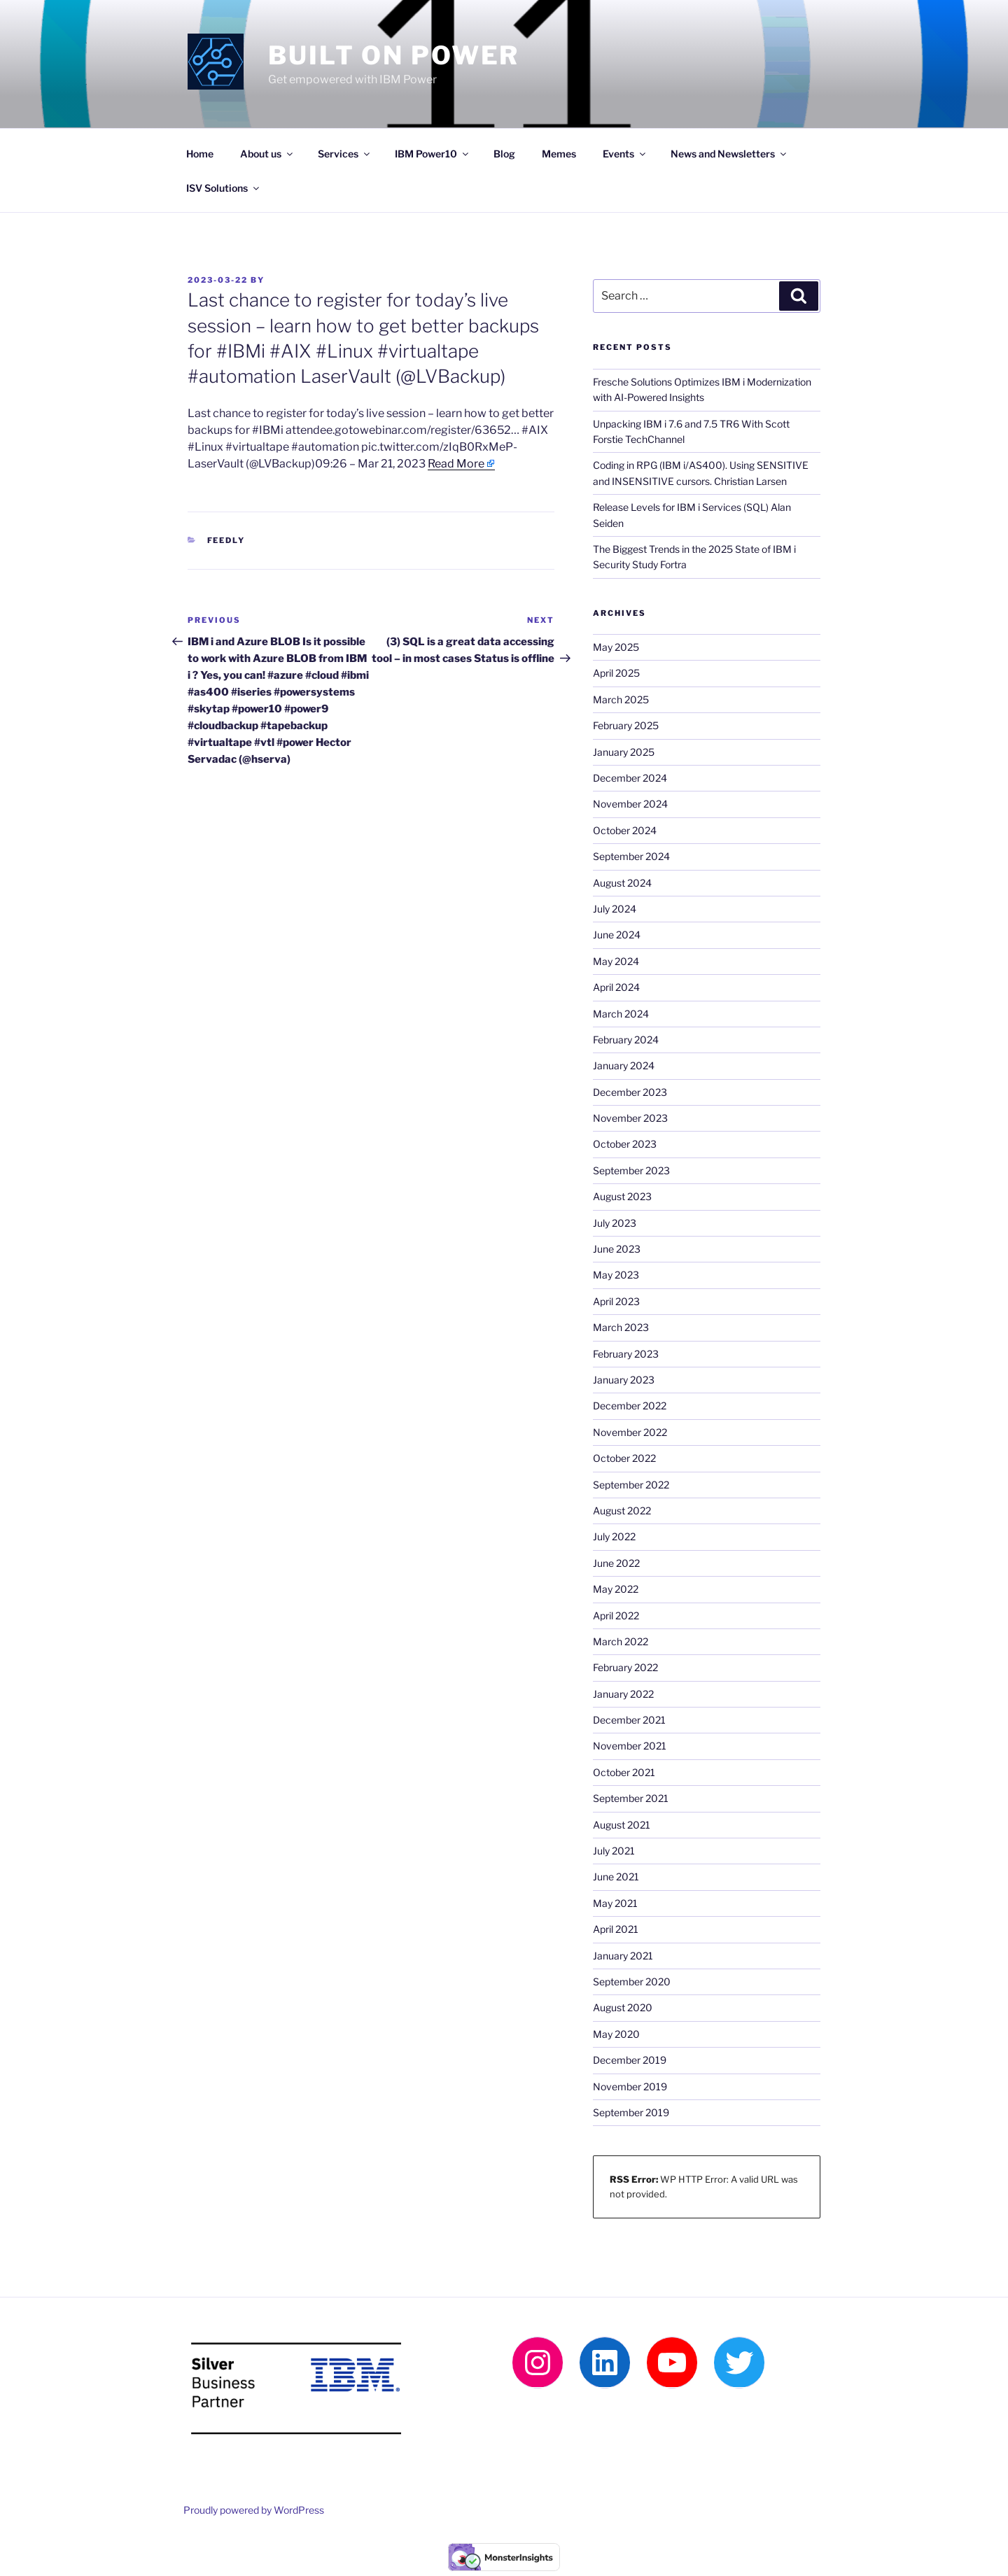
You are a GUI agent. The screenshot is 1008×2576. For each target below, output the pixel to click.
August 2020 (622, 2007)
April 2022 (616, 1615)
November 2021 (629, 1746)
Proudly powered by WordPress (253, 2510)
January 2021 (623, 1956)
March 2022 (620, 1641)
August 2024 (622, 883)
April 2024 (616, 987)
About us (267, 154)
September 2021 (630, 1798)
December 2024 (630, 778)
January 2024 (623, 1065)
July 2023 (614, 1223)
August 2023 (622, 1196)
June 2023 (616, 1249)
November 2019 (630, 2086)
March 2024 (621, 1014)
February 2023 (626, 1354)
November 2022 (630, 1432)
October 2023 (625, 1144)
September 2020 (632, 1981)
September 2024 (631, 856)
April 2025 (616, 673)
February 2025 (626, 725)
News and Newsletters (729, 154)
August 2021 (621, 1825)
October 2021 (624, 1772)
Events (625, 154)
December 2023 (630, 1092)
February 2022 (625, 1667)
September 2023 (631, 1170)
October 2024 (625, 830)
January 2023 (623, 1380)
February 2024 (626, 1040)
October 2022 (624, 1458)
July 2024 (614, 909)
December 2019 (629, 2060)
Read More (456, 463)
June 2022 (616, 1563)
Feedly (226, 540)
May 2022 (615, 1589)
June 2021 (616, 1876)
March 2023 (621, 1327)
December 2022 (629, 1406)
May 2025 (616, 647)
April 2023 (616, 1301)
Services (345, 154)
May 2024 (616, 961)
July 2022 (614, 1536)
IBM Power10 (432, 154)
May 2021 (615, 1903)
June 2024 (616, 935)
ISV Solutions (223, 188)
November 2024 (630, 804)
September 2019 (631, 2112)
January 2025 (623, 752)
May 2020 (616, 2034)
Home (200, 154)
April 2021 (615, 1929)
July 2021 (614, 1851)
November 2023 (630, 1118)
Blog (504, 154)
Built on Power (393, 55)
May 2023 (616, 1275)
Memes (559, 154)
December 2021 (629, 1720)
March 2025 (621, 699)
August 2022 (622, 1510)
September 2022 (631, 1485)
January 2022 (623, 1694)
